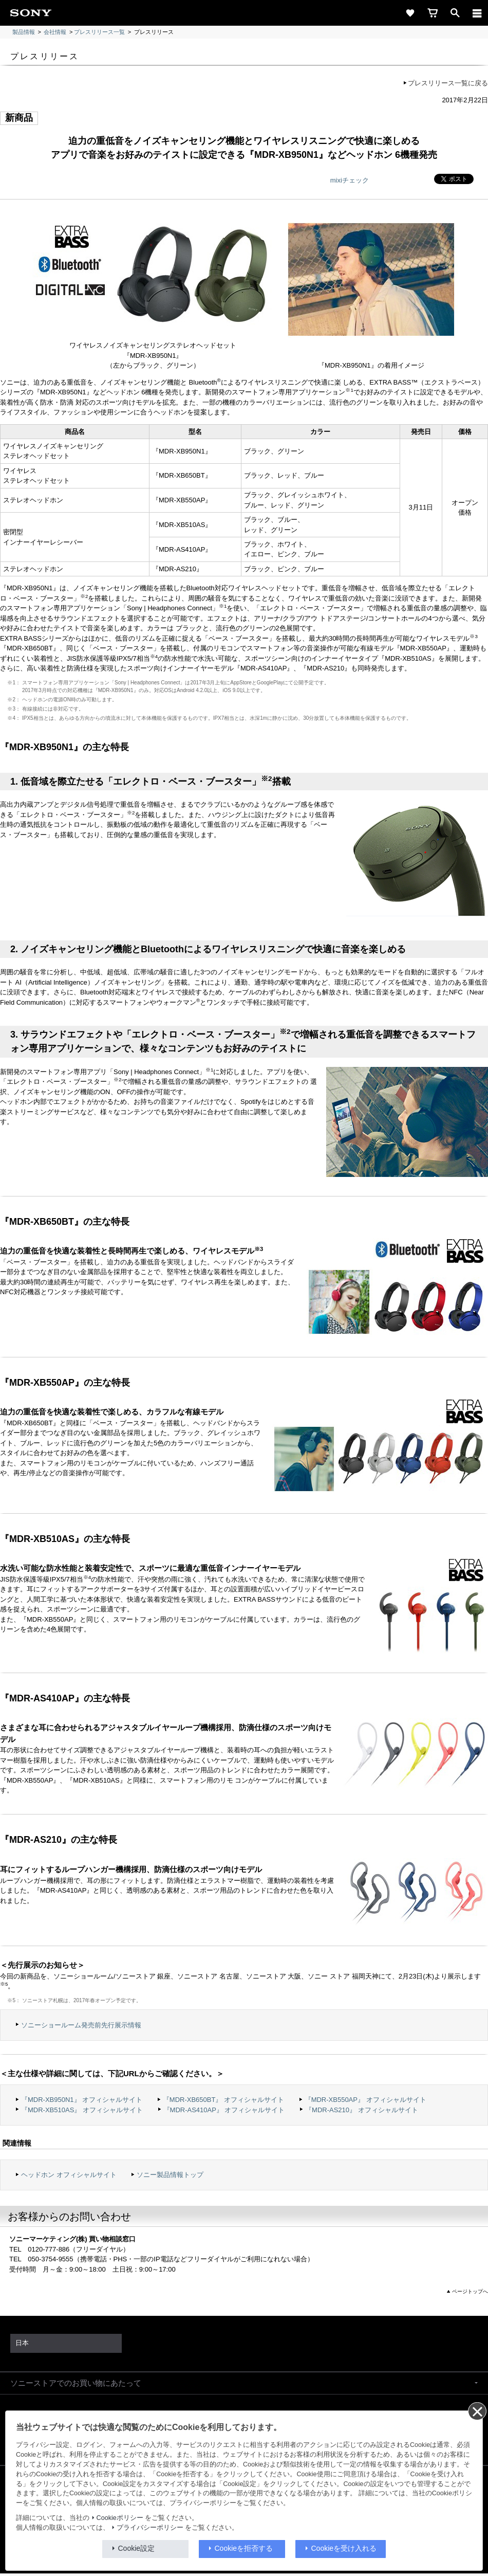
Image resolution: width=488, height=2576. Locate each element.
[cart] (432, 13)
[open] (455, 13)
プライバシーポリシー (150, 2527)
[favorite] (410, 13)
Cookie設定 (136, 2548)
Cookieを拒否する (244, 2548)
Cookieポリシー (120, 2517)
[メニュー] (477, 13)
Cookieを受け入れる (344, 2548)
